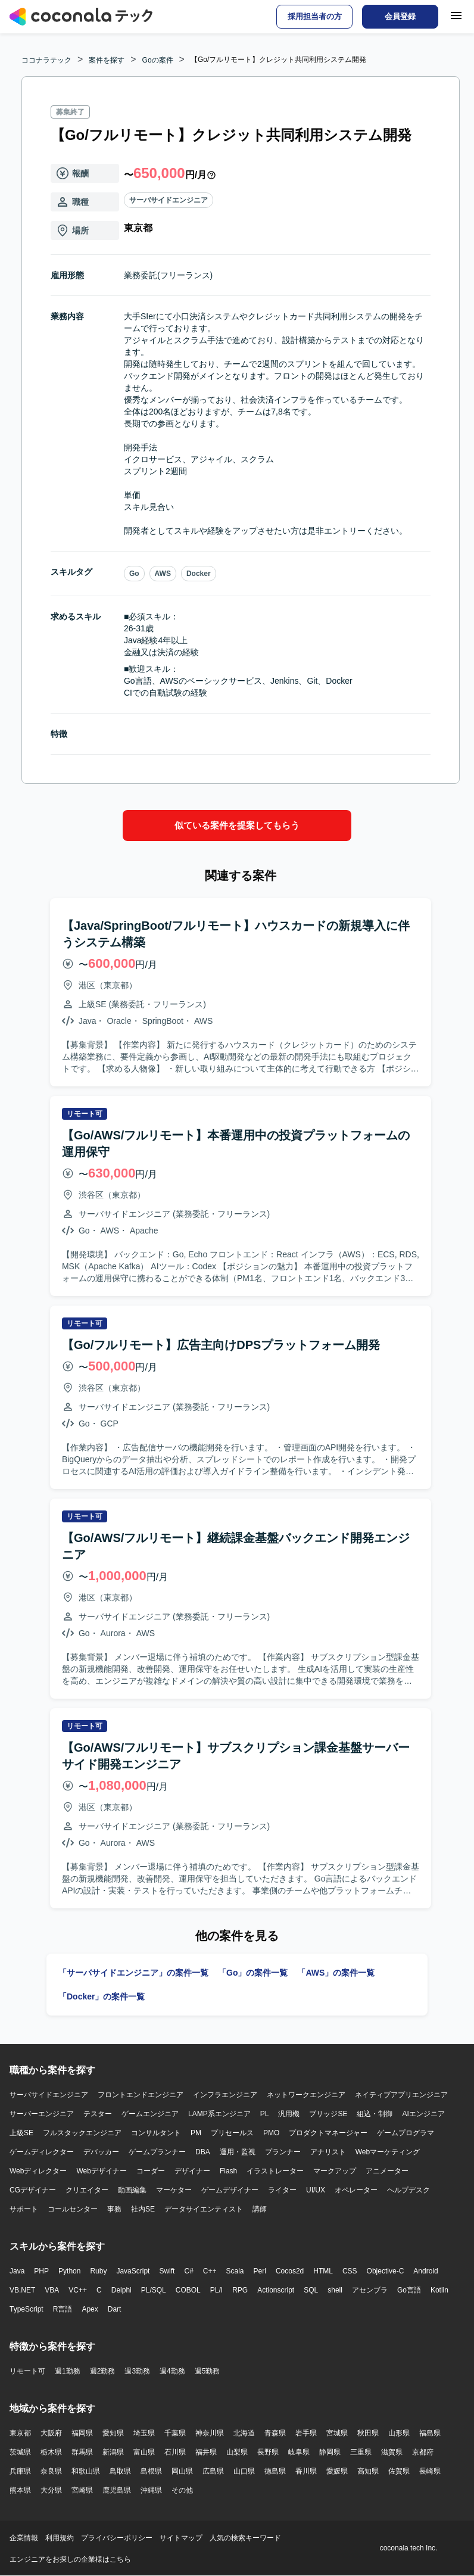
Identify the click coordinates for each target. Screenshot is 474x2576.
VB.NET (22, 2290)
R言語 (63, 2309)
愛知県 (113, 2433)
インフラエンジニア (225, 2095)
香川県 (306, 2471)
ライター (282, 2190)
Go (134, 573)
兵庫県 (20, 2471)
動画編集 (132, 2190)
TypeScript (26, 2309)
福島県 (430, 2433)
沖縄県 (151, 2490)
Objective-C (385, 2271)
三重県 (361, 2452)
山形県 (399, 2433)
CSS (349, 2271)
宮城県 (337, 2433)
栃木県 (51, 2452)
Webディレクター (38, 2171)
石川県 (175, 2452)
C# (188, 2271)
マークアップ (334, 2171)
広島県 (213, 2471)
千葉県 (175, 2433)
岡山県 (182, 2471)
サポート (24, 2209)
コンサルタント (156, 2133)
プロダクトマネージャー (328, 2133)
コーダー (150, 2171)
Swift (166, 2271)
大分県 (51, 2490)
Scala (235, 2271)
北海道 (244, 2433)
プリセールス (232, 2133)
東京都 (20, 2433)
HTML (323, 2271)
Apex (90, 2309)
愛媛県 (337, 2471)
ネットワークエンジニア (306, 2095)
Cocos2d (290, 2271)
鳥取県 (120, 2471)
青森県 (275, 2433)
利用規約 (59, 2538)
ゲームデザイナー (229, 2190)
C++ (210, 2271)
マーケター (174, 2190)
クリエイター (87, 2190)
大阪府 (51, 2433)
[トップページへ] (81, 17)
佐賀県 (399, 2471)
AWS (163, 573)
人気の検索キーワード (245, 2538)
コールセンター (73, 2209)
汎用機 (289, 2114)
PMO (271, 2133)
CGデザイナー (33, 2190)
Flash (228, 2171)
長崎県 (430, 2471)
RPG (240, 2290)
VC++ (77, 2290)
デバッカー (101, 2152)
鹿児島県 (116, 2490)
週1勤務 (67, 2371)
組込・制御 (374, 2114)
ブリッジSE (328, 2114)
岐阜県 (299, 2452)
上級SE (21, 2133)
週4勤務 (172, 2371)
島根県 (151, 2471)
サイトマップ (181, 2538)
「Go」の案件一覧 (253, 1972)
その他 (182, 2490)
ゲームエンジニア (150, 2114)
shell (335, 2290)
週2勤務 (103, 2371)
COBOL (188, 2290)
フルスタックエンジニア (82, 2133)
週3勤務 (137, 2371)
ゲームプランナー (157, 2152)
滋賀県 (392, 2452)
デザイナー (192, 2171)
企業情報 (24, 2538)
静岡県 (330, 2452)
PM (196, 2133)
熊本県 (20, 2490)
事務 (114, 2209)
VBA (52, 2290)
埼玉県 (144, 2433)
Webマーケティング (388, 2152)
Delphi (121, 2290)
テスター (97, 2114)
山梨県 (237, 2452)
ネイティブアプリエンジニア (401, 2095)
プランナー (283, 2152)
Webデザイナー (101, 2171)
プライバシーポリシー (116, 2538)
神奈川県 (209, 2433)
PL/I (216, 2290)
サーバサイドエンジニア (168, 200)
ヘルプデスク (408, 2190)
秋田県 (368, 2433)
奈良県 (51, 2471)
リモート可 (27, 2371)
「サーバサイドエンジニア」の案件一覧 (133, 1972)
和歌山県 (85, 2471)
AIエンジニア (423, 2114)
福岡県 (82, 2433)
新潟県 (113, 2452)
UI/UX (315, 2190)
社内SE (143, 2209)
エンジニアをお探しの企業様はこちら (70, 2559)
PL (264, 2114)
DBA (202, 2152)
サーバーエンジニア (42, 2114)
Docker (198, 573)
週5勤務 (207, 2371)
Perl (260, 2271)
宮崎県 (82, 2490)
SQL (311, 2290)
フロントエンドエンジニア (140, 2095)
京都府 (423, 2452)
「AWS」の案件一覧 (336, 1972)
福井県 (206, 2452)
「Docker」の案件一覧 (101, 1996)
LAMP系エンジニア (219, 2114)
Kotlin (439, 2290)
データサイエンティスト (203, 2209)
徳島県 (275, 2471)
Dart (114, 2309)
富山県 (144, 2452)
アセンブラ (370, 2290)
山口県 (244, 2471)
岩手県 (306, 2433)
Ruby (98, 2271)
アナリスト (328, 2152)
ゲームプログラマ (405, 2133)
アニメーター (387, 2171)
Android (425, 2271)
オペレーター (356, 2190)
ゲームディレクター (42, 2152)
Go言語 (409, 2290)
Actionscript (275, 2290)
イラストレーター (275, 2171)
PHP (41, 2271)
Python (69, 2271)
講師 (259, 2209)
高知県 (368, 2471)
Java (17, 2271)
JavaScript (132, 2271)
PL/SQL (153, 2290)
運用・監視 (237, 2152)
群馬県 (82, 2452)
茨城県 (20, 2452)
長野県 (268, 2452)
